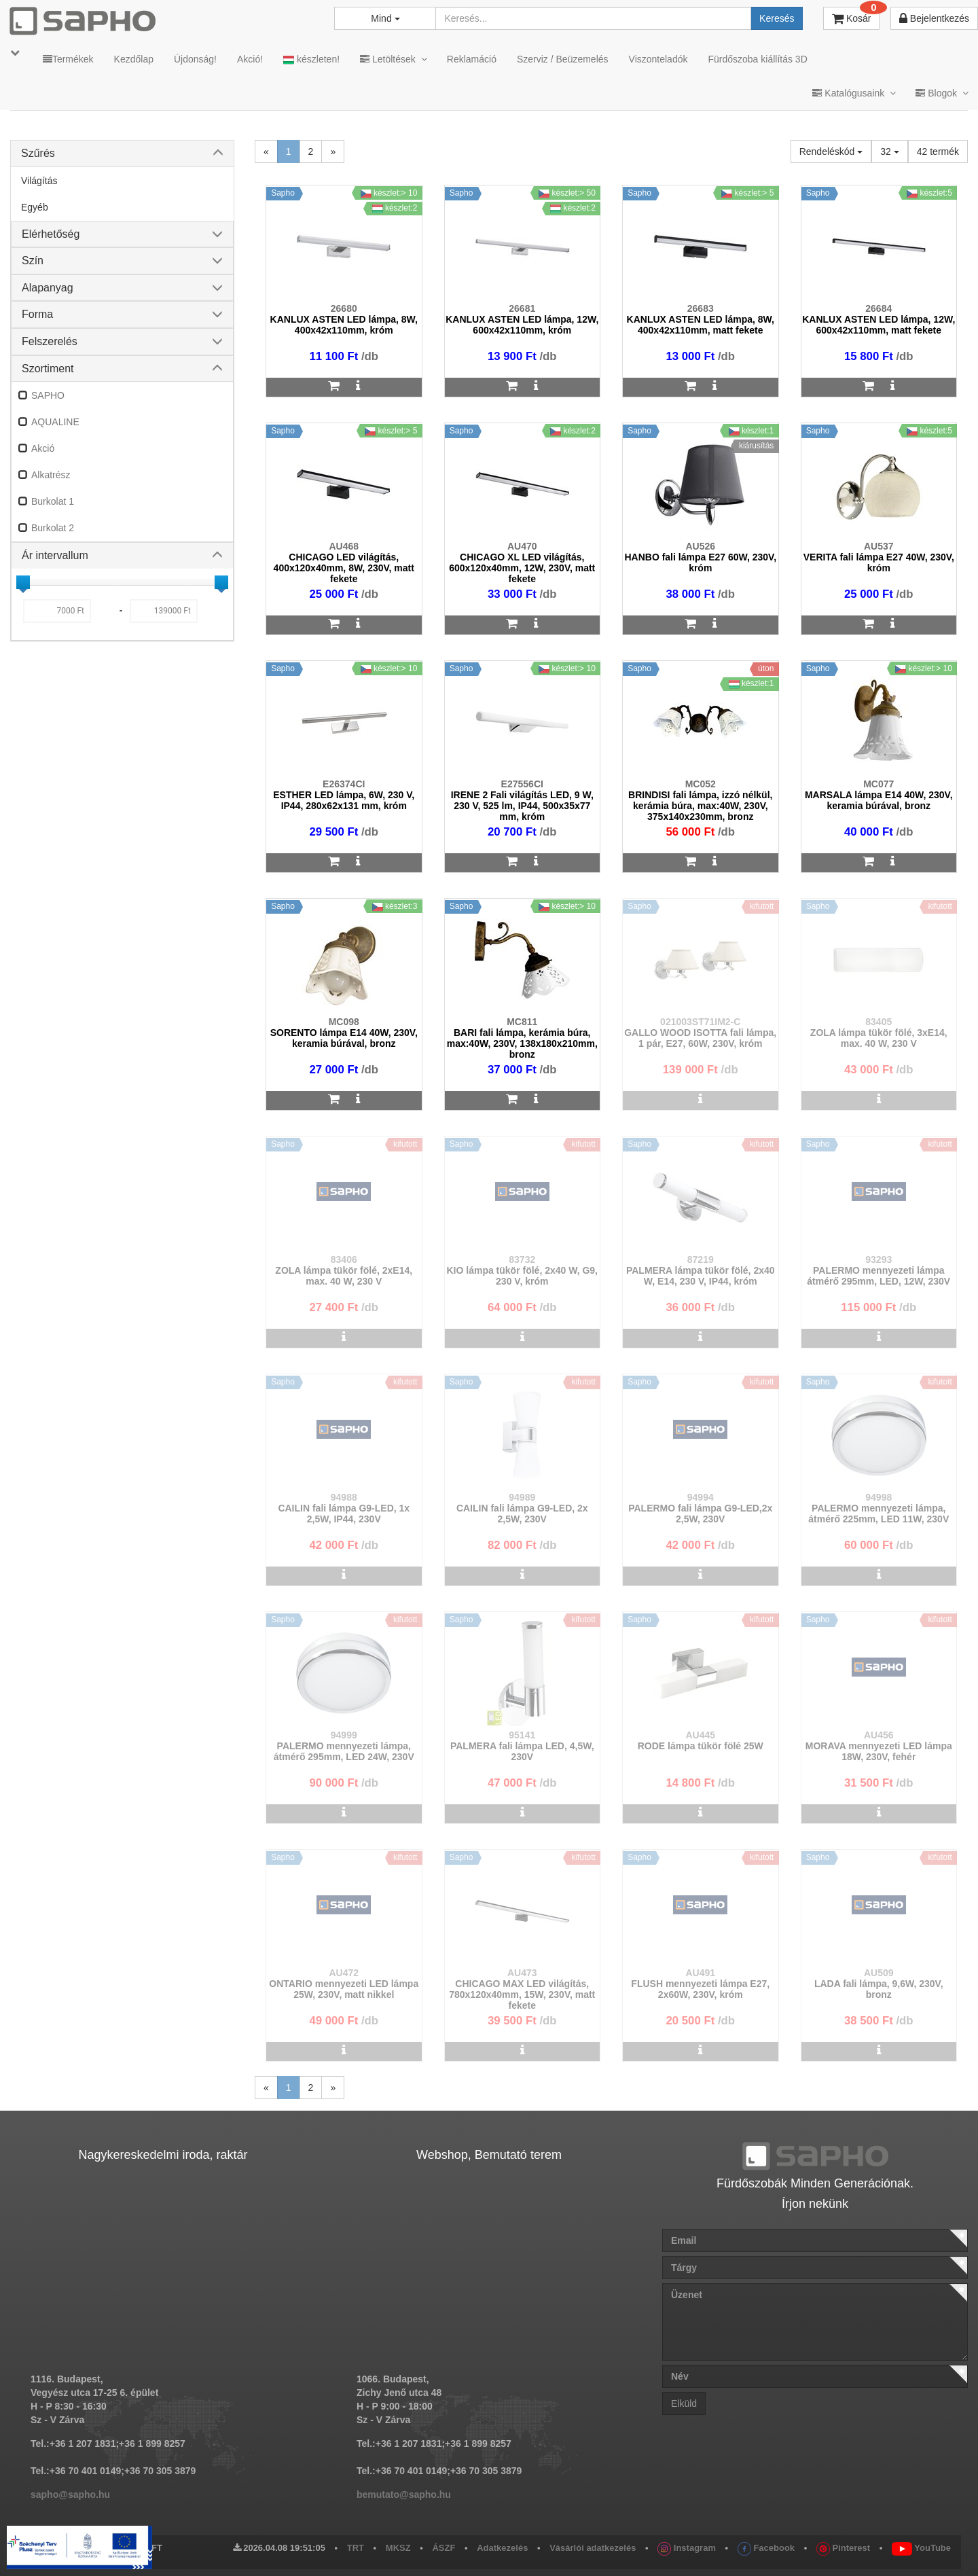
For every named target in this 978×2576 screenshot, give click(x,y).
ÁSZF (443, 2548)
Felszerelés (49, 341)
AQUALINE (55, 421)
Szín (32, 260)
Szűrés (38, 153)
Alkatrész (51, 474)
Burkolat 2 (52, 527)
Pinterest (843, 2548)
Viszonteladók (658, 59)
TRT (355, 2548)
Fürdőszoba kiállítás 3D (757, 59)
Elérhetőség (50, 234)
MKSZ (398, 2548)
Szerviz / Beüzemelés (563, 59)
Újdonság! (195, 59)
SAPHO (48, 395)
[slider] (23, 582)
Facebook (766, 2548)
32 (889, 151)
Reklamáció (471, 59)
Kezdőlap (133, 59)
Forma (37, 314)
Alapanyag (47, 287)
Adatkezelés (502, 2548)
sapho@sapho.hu (70, 2494)
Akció (42, 448)
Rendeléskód (831, 151)
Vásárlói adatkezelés (592, 2548)
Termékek (68, 59)
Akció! (250, 59)
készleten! (311, 59)
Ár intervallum (55, 555)
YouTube (921, 2548)
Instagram (686, 2548)
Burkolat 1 (52, 501)
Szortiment (47, 368)
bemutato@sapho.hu (404, 2494)
